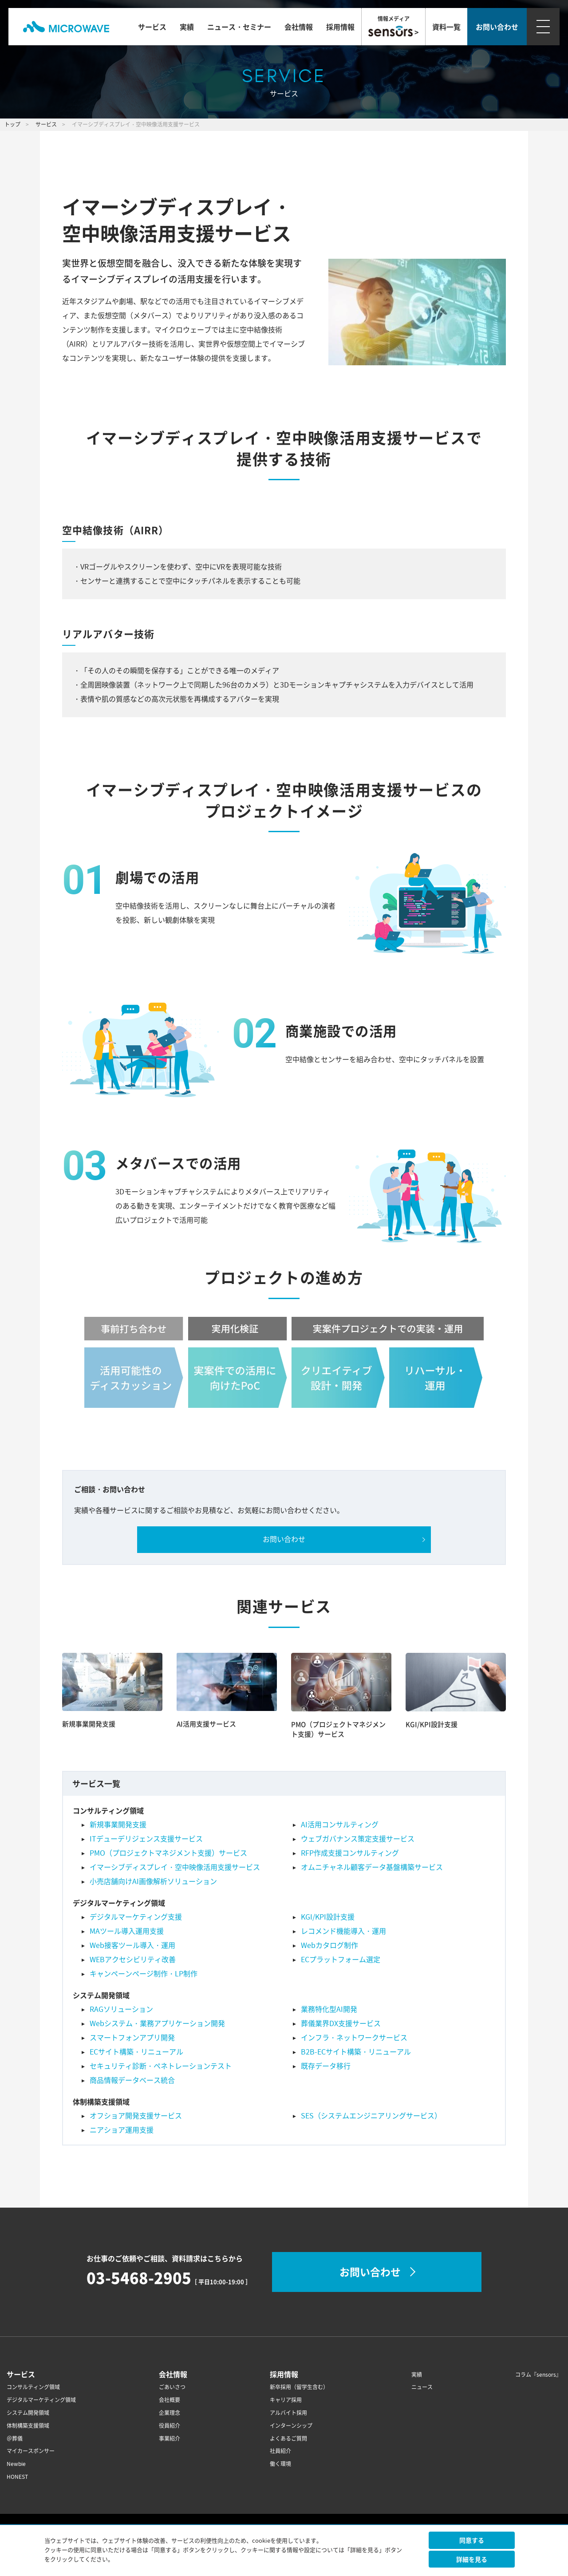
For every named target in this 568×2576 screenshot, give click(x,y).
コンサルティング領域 (33, 2387)
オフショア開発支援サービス (136, 2115)
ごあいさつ (172, 2387)
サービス (152, 26)
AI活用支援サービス (206, 1724)
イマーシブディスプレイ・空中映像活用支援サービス (175, 1867)
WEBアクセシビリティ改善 (133, 1959)
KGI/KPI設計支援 (432, 1724)
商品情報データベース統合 (132, 2080)
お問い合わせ (284, 1539)
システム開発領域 (28, 2413)
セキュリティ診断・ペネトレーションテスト (161, 2066)
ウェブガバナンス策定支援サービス (357, 1838)
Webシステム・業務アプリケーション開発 (157, 2023)
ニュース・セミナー (239, 26)
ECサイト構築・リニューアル (136, 2051)
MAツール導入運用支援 (127, 1931)
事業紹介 (169, 2438)
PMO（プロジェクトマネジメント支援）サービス (338, 1729)
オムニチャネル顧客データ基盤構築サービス (372, 1867)
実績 (187, 26)
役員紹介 (169, 2425)
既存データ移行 (326, 2066)
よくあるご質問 (288, 2438)
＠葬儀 (15, 2438)
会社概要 (169, 2400)
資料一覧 (446, 26)
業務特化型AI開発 (329, 2009)
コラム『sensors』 (538, 2374)
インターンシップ (291, 2425)
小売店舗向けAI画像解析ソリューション (153, 1881)
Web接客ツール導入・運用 (132, 1945)
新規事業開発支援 (88, 1724)
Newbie (16, 2464)
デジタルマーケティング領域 (41, 2400)
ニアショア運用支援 (122, 2130)
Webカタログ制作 (329, 1945)
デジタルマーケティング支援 (136, 1916)
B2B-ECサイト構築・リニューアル (356, 2051)
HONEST (17, 2476)
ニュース (422, 2387)
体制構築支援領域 (28, 2425)
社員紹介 (280, 2451)
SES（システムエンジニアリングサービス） (371, 2115)
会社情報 (298, 26)
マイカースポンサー (31, 2451)
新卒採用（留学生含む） (299, 2387)
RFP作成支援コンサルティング (350, 1853)
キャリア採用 (286, 2400)
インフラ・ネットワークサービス (354, 2037)
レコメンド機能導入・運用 (343, 1931)
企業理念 (169, 2413)
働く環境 (280, 2464)
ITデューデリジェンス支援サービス (146, 1838)
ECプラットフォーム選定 (340, 1959)
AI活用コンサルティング (340, 1824)
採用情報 (340, 26)
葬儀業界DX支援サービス (341, 2023)
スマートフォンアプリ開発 (132, 2037)
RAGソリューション (121, 2009)
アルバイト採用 (288, 2413)
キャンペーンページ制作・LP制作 (143, 1973)
